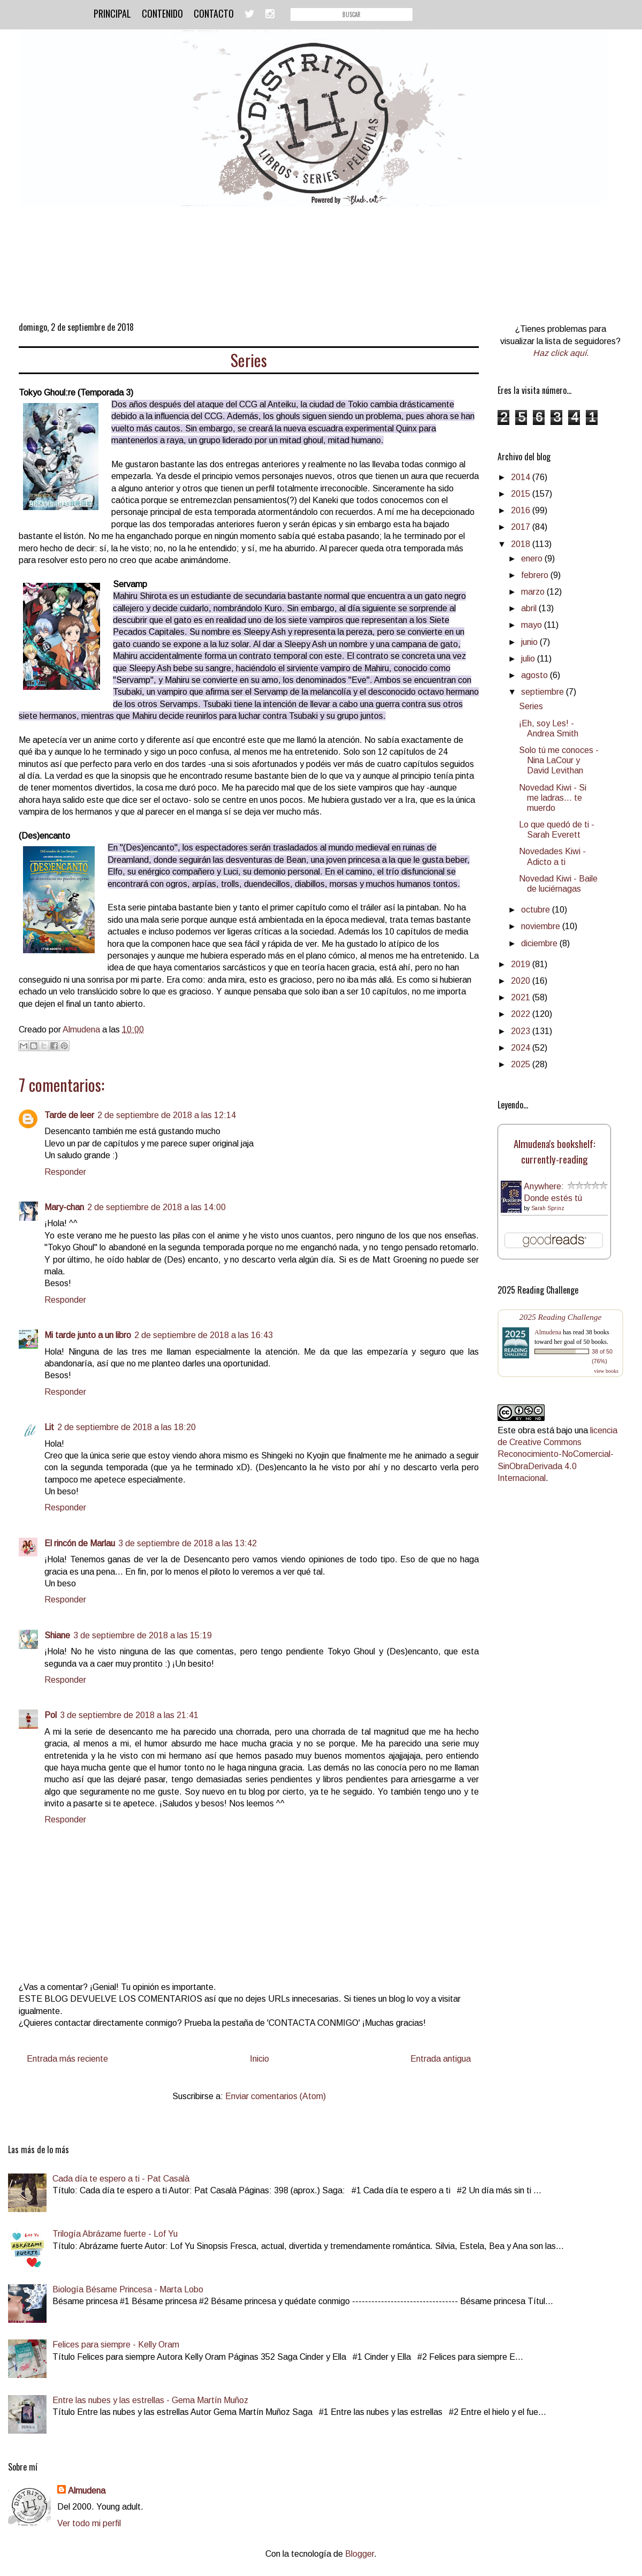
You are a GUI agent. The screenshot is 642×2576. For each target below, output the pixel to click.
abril (530, 608)
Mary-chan (64, 1207)
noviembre (541, 926)
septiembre (543, 691)
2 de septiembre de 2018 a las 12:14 (166, 1115)
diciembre (540, 943)
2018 (521, 544)
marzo (534, 591)
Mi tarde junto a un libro (87, 1335)
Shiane (57, 1635)
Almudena (547, 1332)
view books (606, 1371)
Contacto (214, 13)
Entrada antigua (440, 2058)
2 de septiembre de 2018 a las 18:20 (126, 1427)
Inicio (259, 2058)
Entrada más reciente (67, 2058)
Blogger (359, 2553)
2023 (521, 1031)
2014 (521, 477)
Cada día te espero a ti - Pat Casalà (120, 2178)
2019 (521, 964)
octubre (536, 909)
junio (530, 642)
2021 (521, 997)
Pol (50, 1715)
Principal (112, 13)
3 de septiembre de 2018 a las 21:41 (129, 1715)
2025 (521, 1064)
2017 (521, 526)
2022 (521, 1014)
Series (531, 706)
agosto (535, 675)
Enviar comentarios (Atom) (275, 2096)
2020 (521, 980)
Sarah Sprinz (547, 1208)
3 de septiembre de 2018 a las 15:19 (142, 1635)
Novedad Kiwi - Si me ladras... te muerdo (552, 797)
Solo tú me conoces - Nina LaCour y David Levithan (559, 760)
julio (529, 658)
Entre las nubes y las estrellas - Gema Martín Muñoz (150, 2400)
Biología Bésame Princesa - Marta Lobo (127, 2289)
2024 (521, 1047)
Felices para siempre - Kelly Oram (115, 2344)
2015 (521, 493)
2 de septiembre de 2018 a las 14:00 (156, 1207)
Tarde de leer (69, 1115)
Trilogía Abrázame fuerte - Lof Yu (115, 2233)
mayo (532, 624)
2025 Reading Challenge (560, 1316)
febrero (536, 575)
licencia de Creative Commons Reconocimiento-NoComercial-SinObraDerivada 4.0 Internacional (557, 1454)
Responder (65, 1171)
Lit (49, 1427)
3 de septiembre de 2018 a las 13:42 (187, 1543)
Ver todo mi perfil (89, 2523)
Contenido (162, 13)
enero (533, 558)
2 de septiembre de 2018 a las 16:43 (203, 1335)
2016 (521, 510)
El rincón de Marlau (79, 1543)
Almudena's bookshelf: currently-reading (554, 1151)
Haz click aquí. (560, 353)
